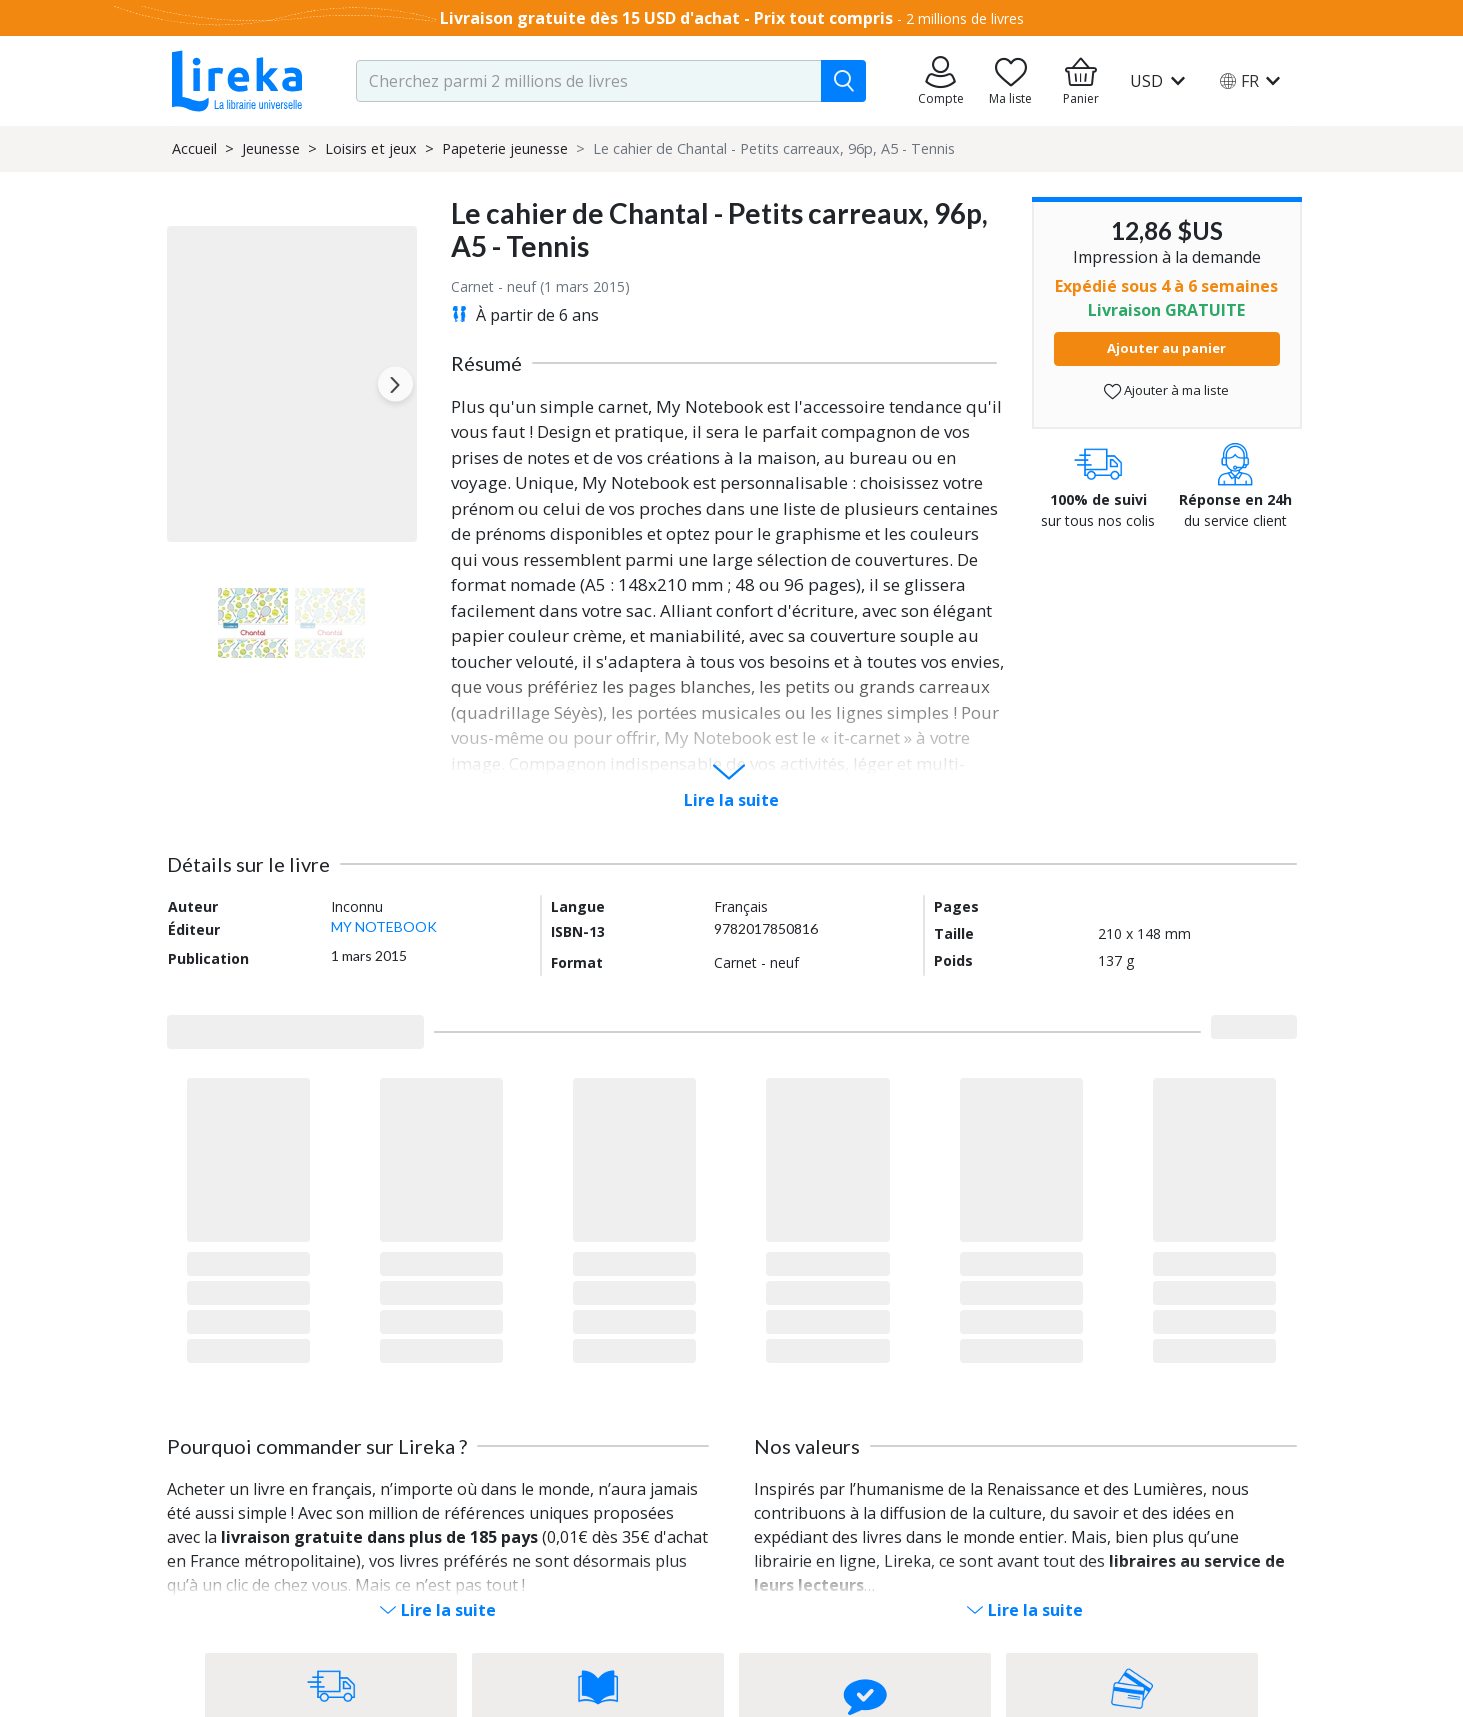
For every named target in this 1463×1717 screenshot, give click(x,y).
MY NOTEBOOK (384, 926)
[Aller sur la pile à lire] (1011, 81)
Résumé (486, 363)
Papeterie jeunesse (505, 148)
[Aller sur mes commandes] (941, 81)
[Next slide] (395, 384)
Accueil (194, 148)
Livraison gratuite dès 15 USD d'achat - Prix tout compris (666, 18)
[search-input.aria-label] (589, 81)
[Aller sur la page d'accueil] (237, 81)
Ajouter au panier (1166, 348)
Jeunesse (271, 148)
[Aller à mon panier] (1081, 81)
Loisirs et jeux (371, 148)
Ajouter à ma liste (1166, 390)
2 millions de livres (965, 18)
